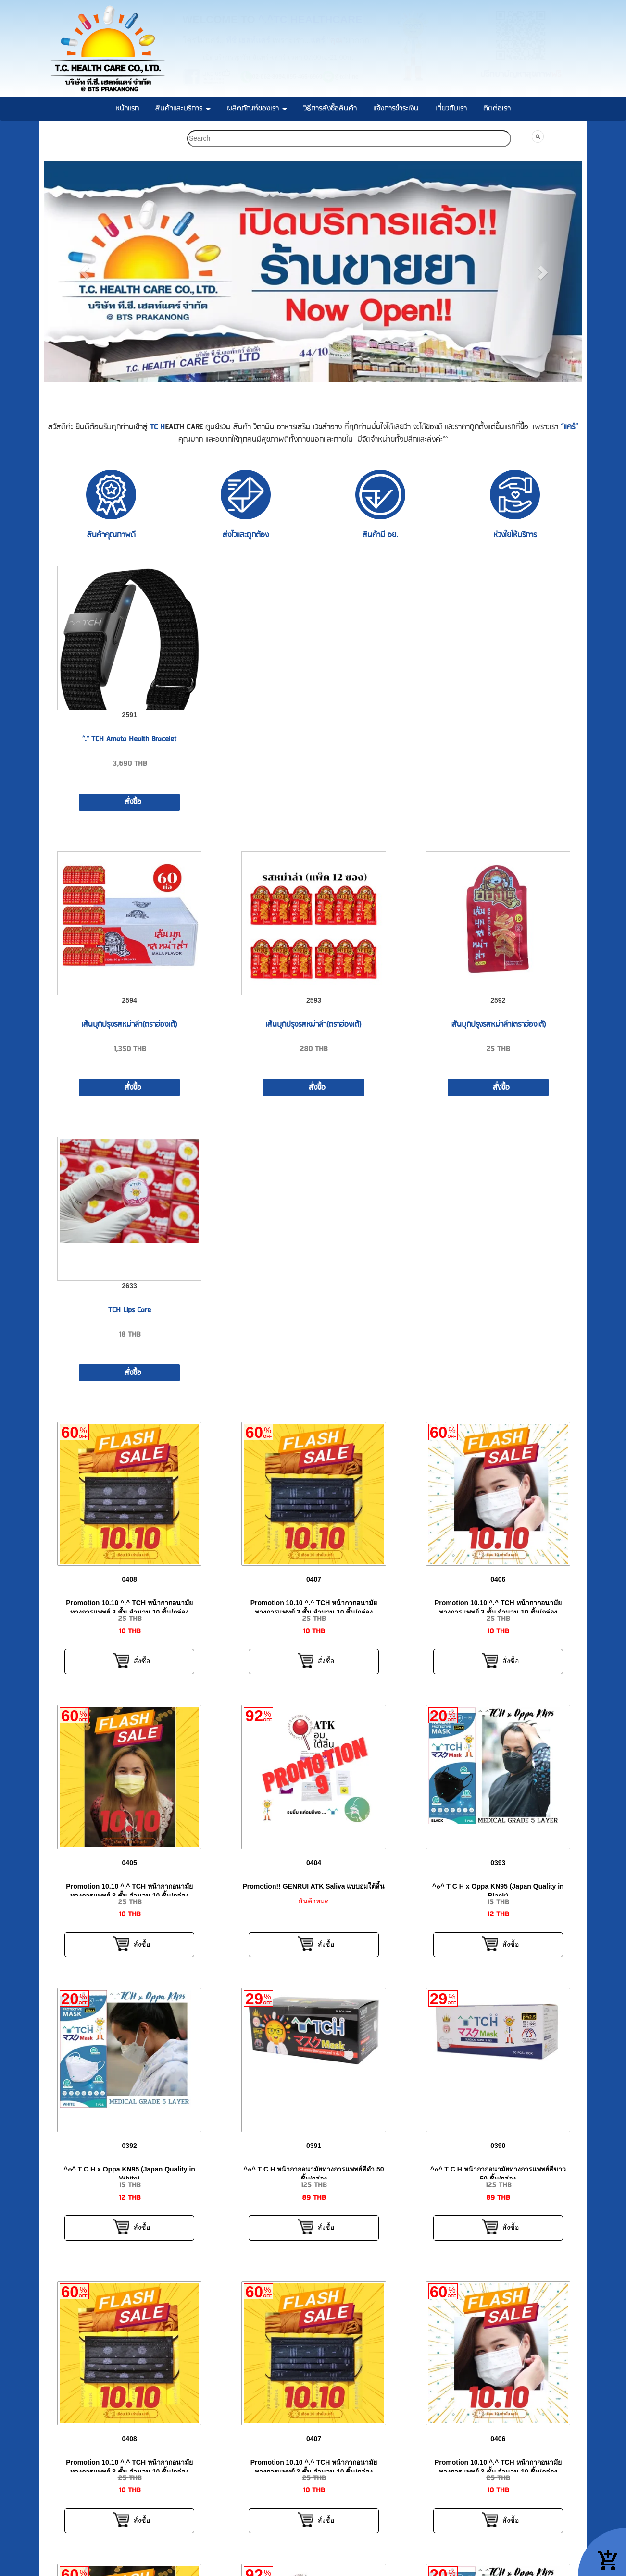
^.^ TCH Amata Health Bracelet (129, 739)
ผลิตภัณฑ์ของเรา (257, 108)
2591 (129, 715)
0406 (497, 1579)
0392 (129, 2145)
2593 (313, 1000)
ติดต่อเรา (497, 108)
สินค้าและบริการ (183, 108)
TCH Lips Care (129, 1309)
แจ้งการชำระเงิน (396, 108)
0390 (497, 2145)
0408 (129, 1579)
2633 (129, 1285)
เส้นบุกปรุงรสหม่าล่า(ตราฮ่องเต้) (129, 1024)
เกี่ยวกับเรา (451, 108)
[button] (84, 271)
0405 (129, 1862)
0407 (313, 1579)
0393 (497, 1862)
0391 (313, 2145)
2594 (129, 1000)
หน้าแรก (127, 108)
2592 (497, 1000)
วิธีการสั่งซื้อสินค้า (330, 108)
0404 (313, 1862)
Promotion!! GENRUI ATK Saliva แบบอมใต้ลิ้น (313, 1886)
